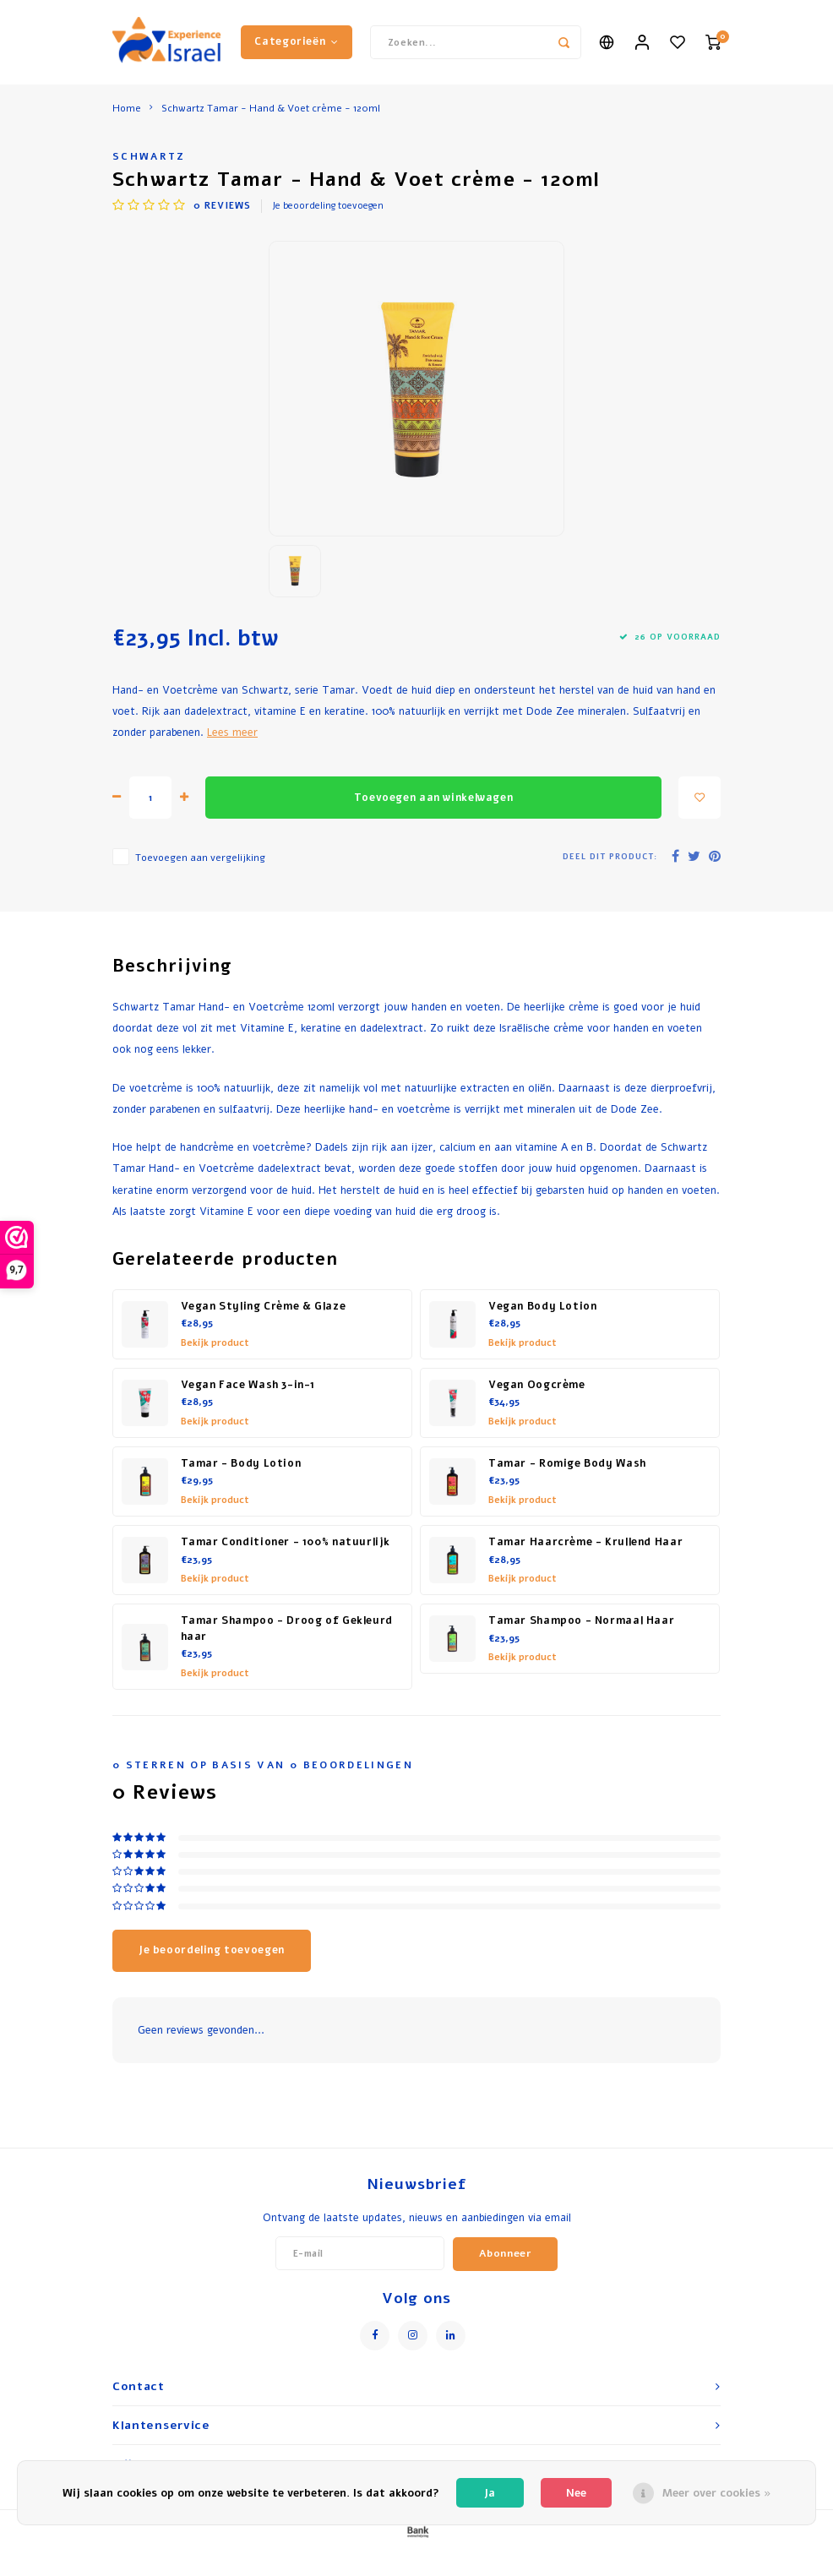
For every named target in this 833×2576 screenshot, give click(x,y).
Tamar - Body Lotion (241, 1463)
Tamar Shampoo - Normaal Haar (581, 1620)
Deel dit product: (610, 856)
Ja (489, 2493)
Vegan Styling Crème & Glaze (263, 1306)
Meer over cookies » (716, 2493)
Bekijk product (215, 1343)
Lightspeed (469, 2560)
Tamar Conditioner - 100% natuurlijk (286, 1542)
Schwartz (149, 156)
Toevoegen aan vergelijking (200, 857)
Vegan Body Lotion (542, 1306)
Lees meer (232, 732)
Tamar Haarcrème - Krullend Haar (585, 1542)
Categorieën (296, 41)
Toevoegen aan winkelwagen (433, 797)
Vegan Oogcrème (536, 1384)
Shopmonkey (578, 2560)
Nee (576, 2493)
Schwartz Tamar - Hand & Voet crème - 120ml (270, 108)
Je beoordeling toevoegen (328, 205)
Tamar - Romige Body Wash (567, 1463)
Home (126, 108)
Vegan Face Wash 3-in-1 (248, 1384)
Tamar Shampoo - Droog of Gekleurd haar (287, 1628)
